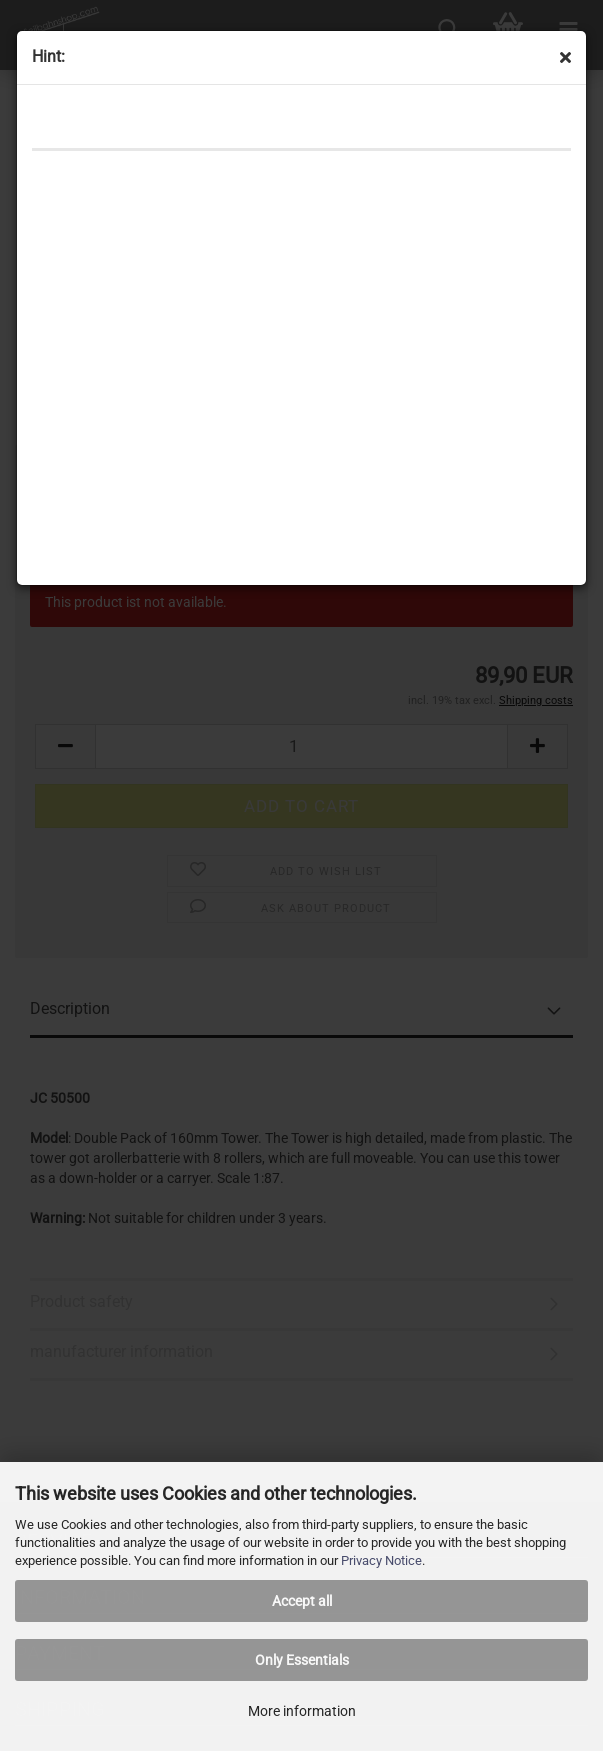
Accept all (302, 1601)
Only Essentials (302, 1660)
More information (302, 1711)
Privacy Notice (381, 1560)
